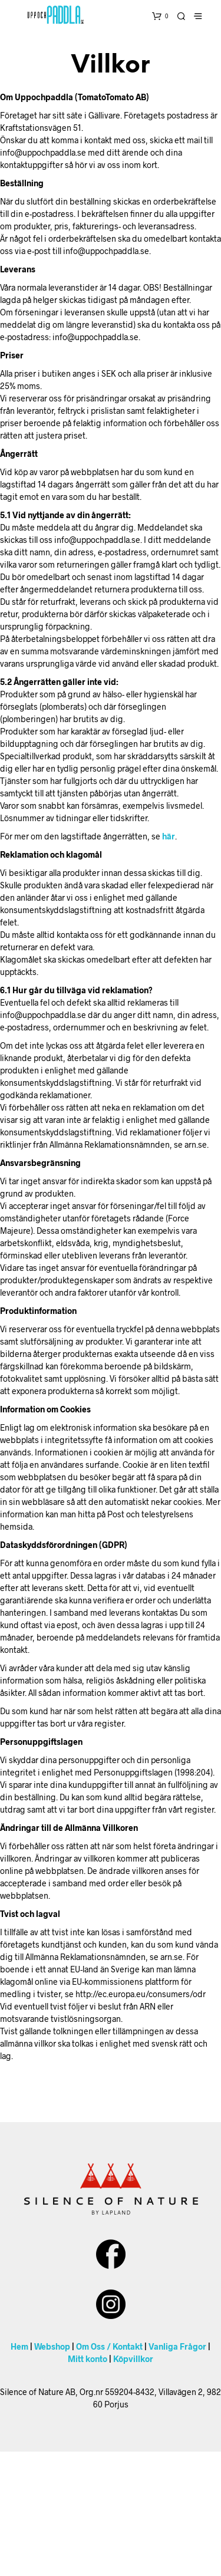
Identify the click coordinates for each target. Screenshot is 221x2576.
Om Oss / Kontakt (109, 2346)
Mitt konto (87, 2359)
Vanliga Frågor (177, 2346)
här (168, 836)
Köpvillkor (133, 2359)
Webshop (52, 2346)
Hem (19, 2346)
